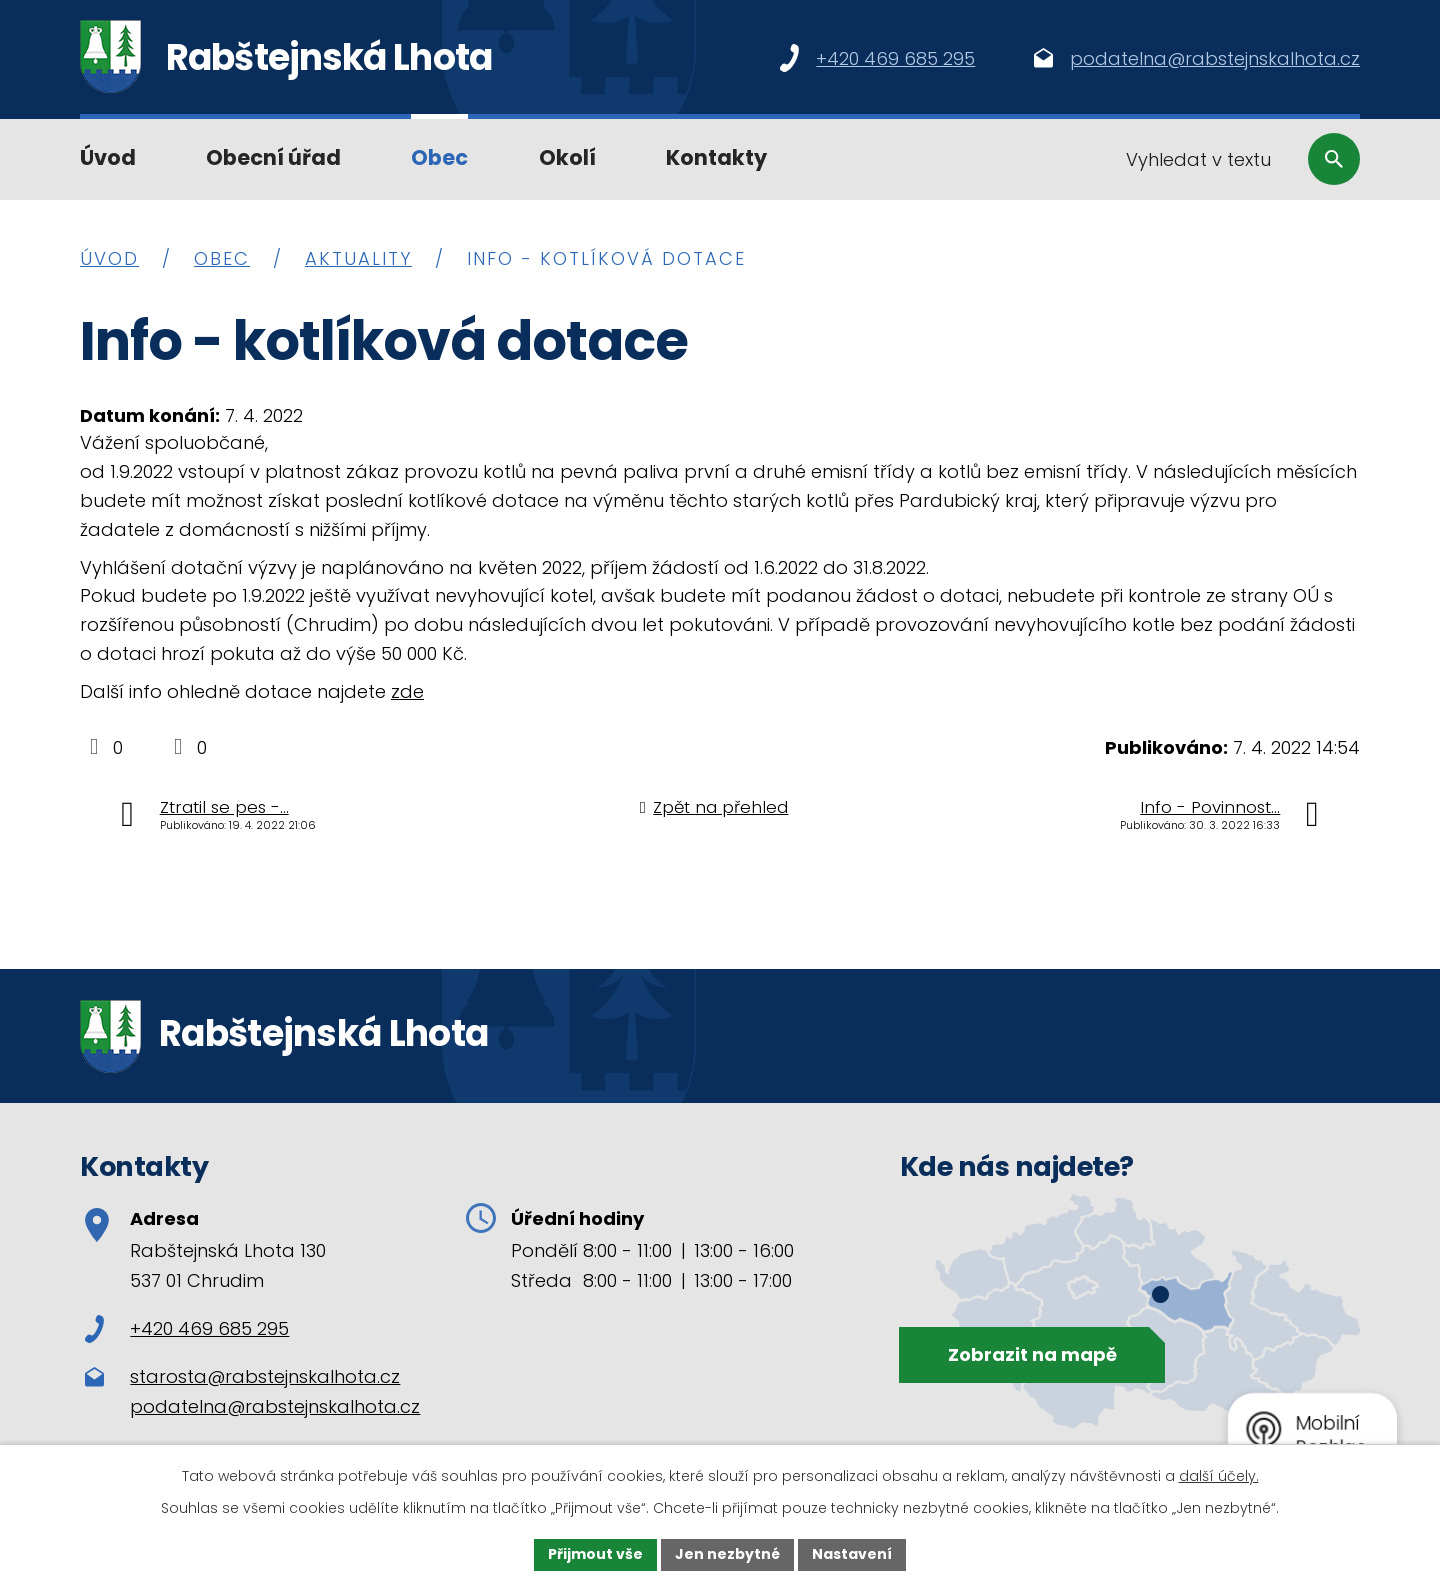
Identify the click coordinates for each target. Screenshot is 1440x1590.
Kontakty (716, 157)
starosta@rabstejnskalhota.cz (265, 1376)
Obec (439, 157)
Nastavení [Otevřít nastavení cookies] (852, 1554)
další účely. (1219, 1476)
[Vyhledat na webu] (1234, 159)
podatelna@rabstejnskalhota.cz (275, 1406)
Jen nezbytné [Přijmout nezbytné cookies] (727, 1554)
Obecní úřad (273, 157)
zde (407, 691)
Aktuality (358, 258)
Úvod (108, 157)
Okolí (567, 157)
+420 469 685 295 (187, 1328)
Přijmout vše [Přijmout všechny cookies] (595, 1554)
